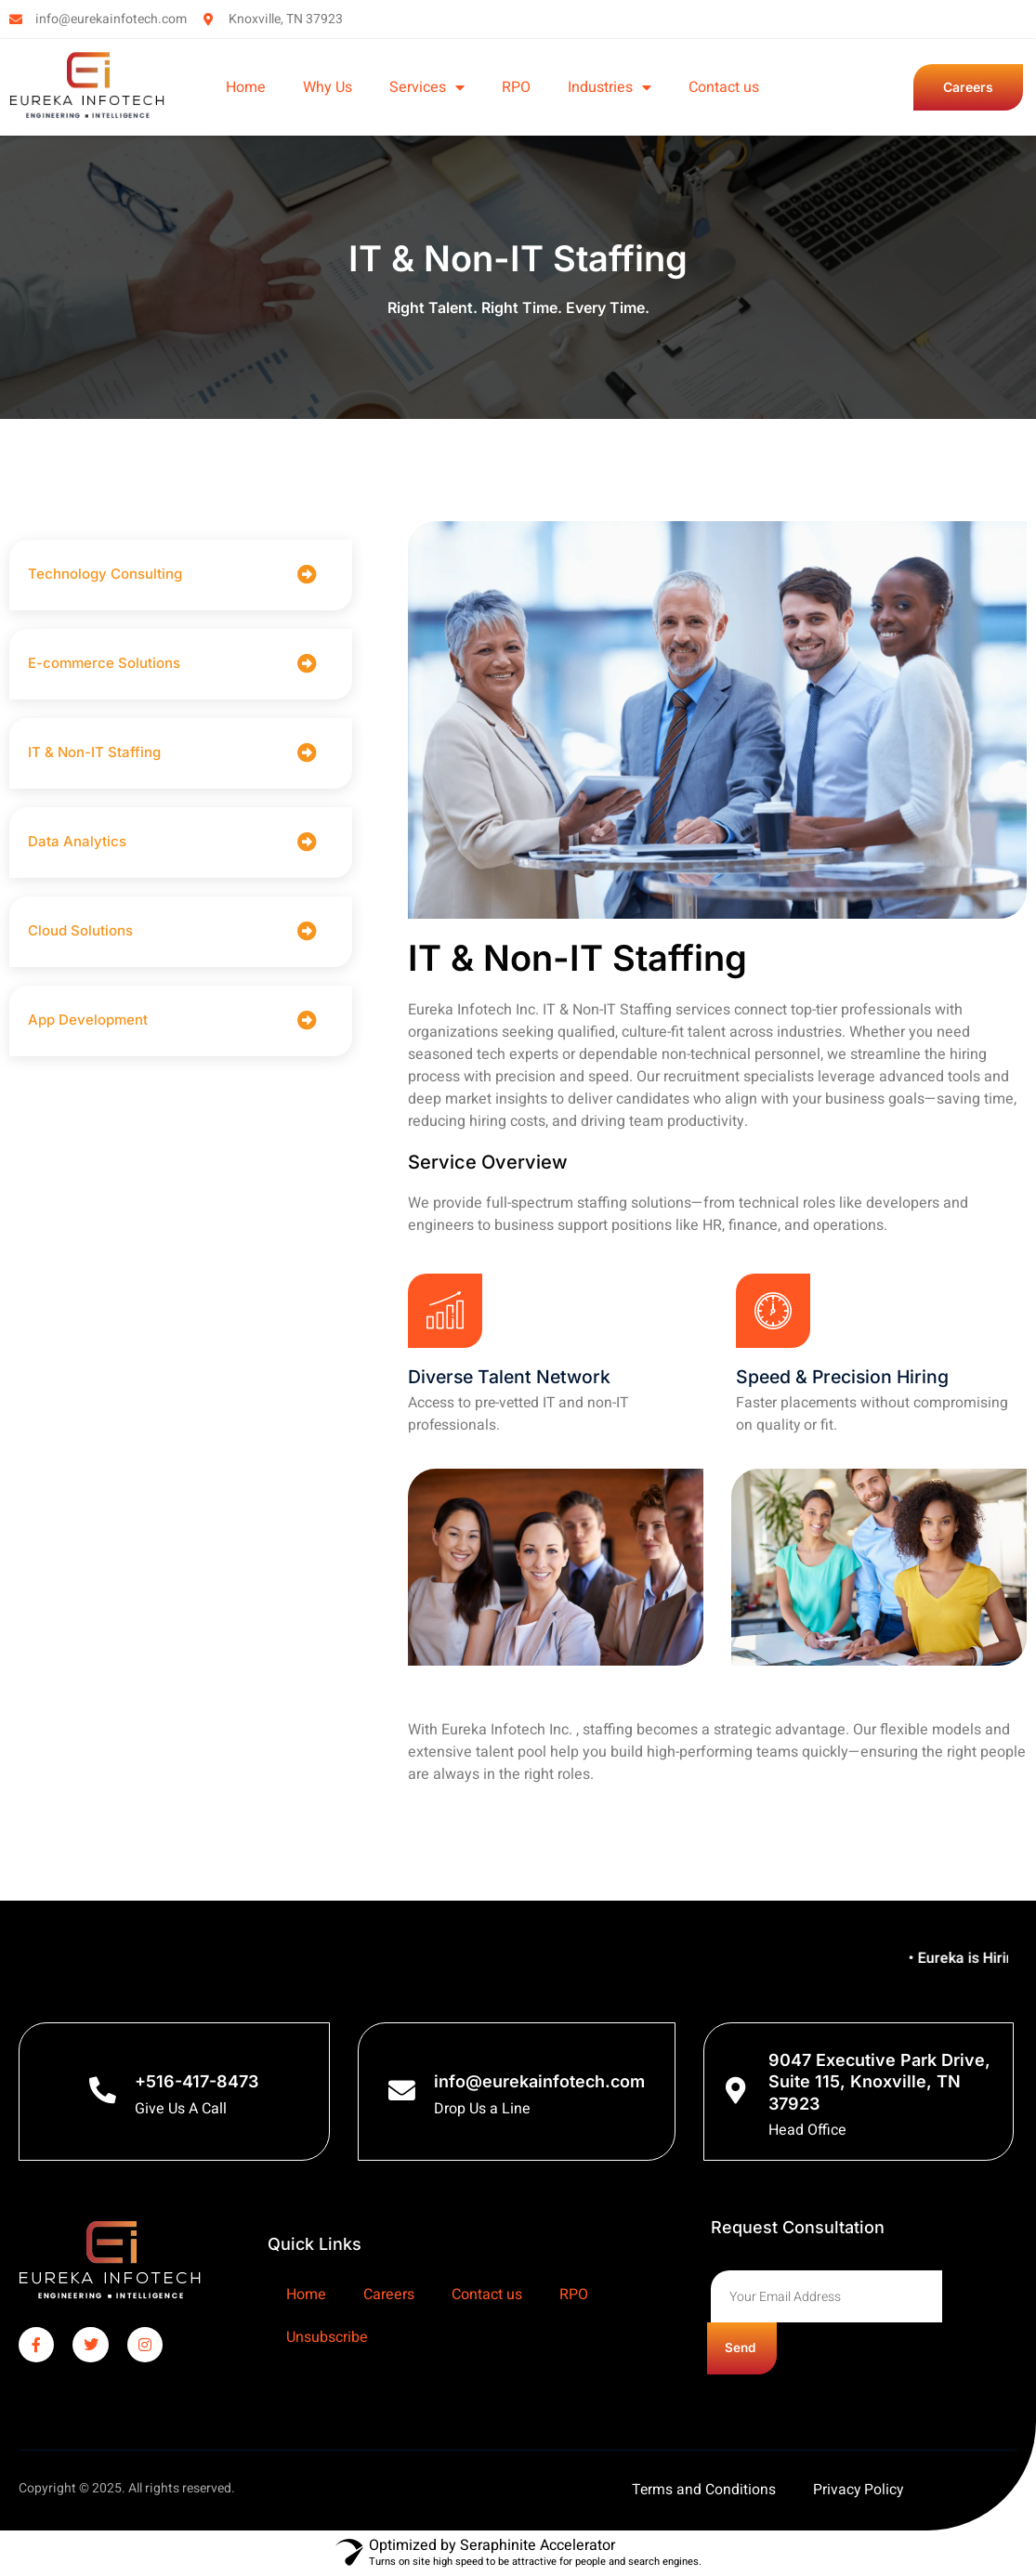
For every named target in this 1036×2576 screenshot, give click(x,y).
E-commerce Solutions (106, 663)
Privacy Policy (859, 2491)
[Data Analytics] (307, 842)
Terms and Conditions (703, 2491)
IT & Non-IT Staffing (94, 752)
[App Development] (307, 1020)
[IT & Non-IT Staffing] (307, 753)
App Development (88, 1019)
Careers (388, 2295)
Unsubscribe (327, 2338)
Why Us (327, 87)
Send (745, 2350)
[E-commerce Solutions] (307, 663)
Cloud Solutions (80, 930)
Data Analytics (77, 841)
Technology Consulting (107, 573)
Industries (609, 87)
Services (427, 87)
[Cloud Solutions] (307, 931)
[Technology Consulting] (307, 574)
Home (246, 87)
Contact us (723, 87)
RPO (516, 87)
